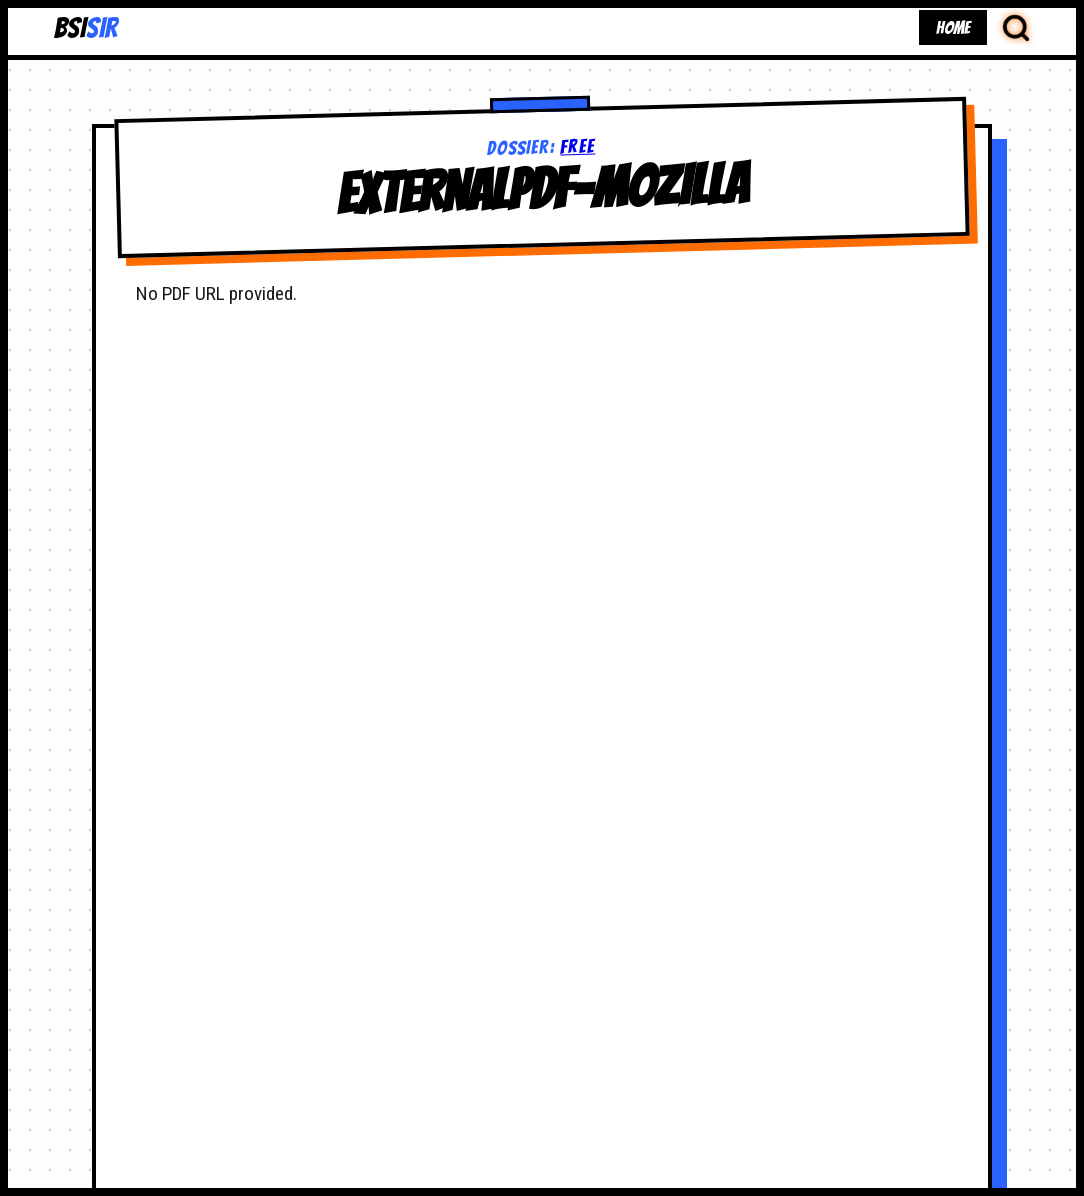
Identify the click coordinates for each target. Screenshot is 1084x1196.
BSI (85, 28)
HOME (953, 27)
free (578, 146)
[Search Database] (1016, 27)
